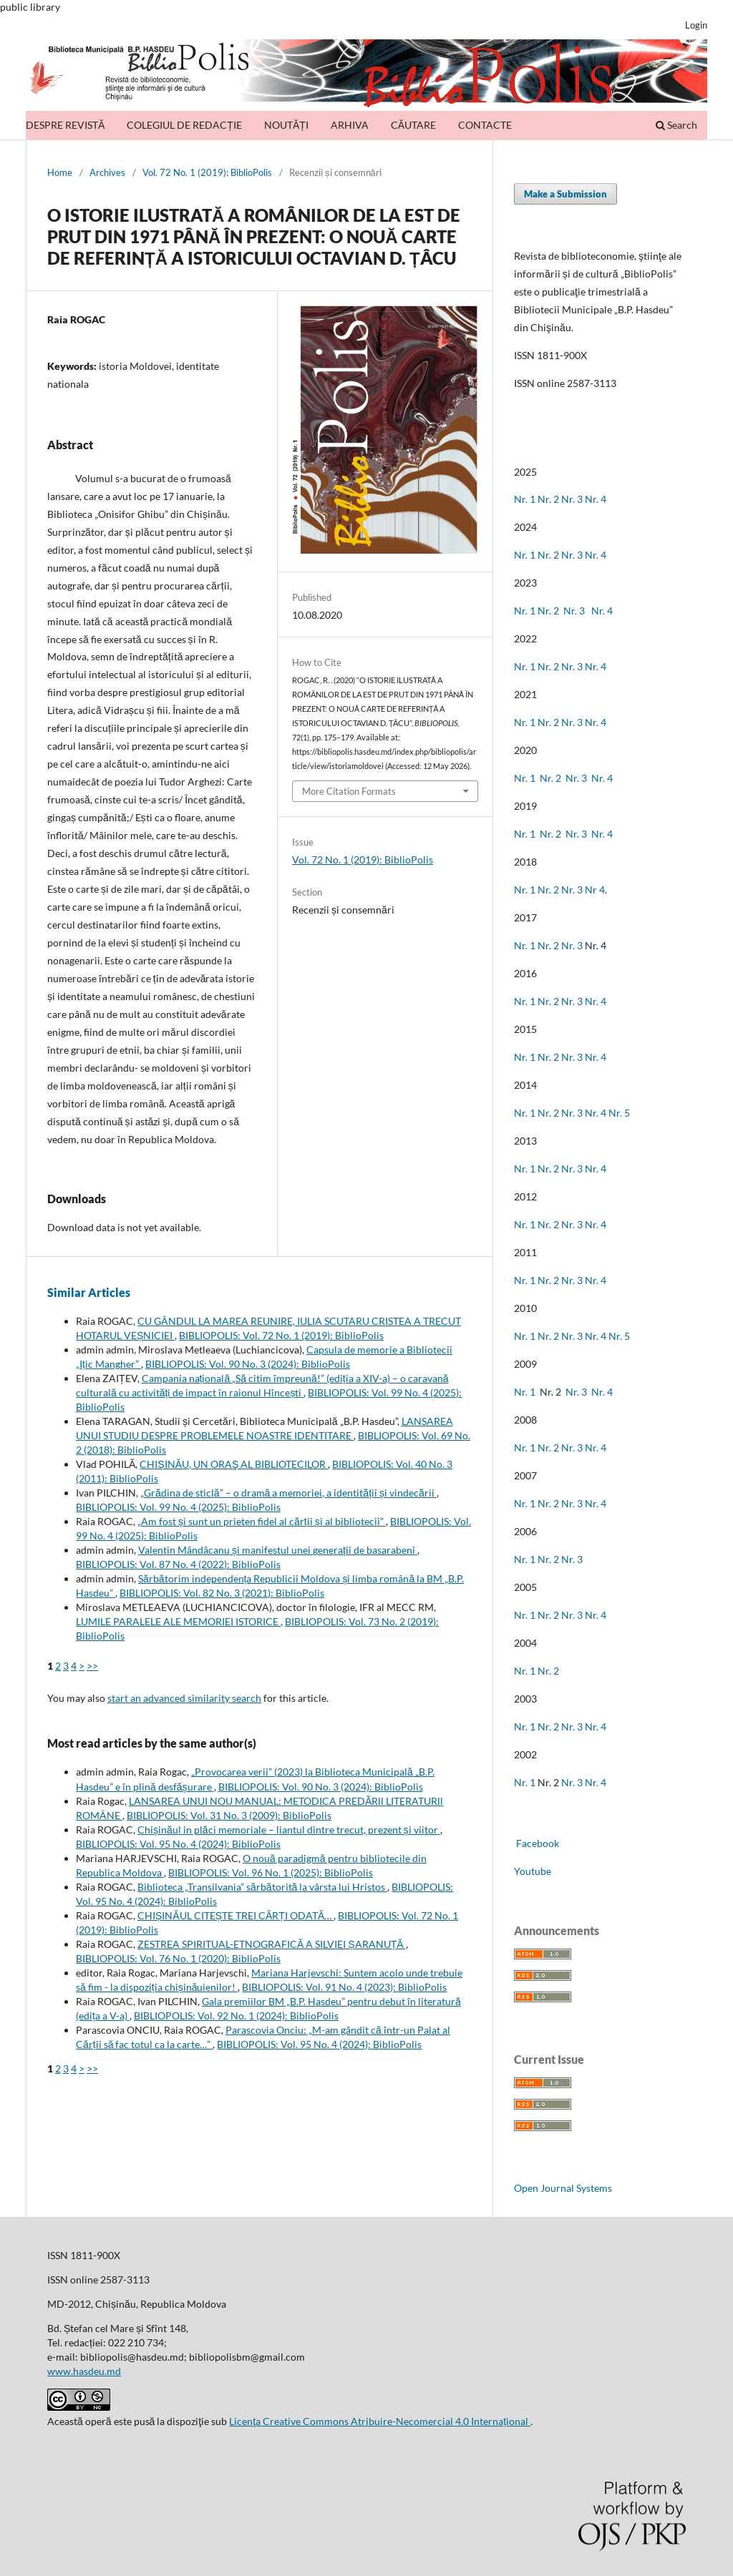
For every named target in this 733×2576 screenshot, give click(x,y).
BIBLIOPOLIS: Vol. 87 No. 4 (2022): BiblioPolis (178, 1564)
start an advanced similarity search (184, 1698)
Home (59, 172)
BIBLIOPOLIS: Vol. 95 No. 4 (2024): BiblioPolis (178, 1844)
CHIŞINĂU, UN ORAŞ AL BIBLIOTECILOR (234, 1464)
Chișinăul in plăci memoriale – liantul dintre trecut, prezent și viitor (288, 1829)
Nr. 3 (572, 499)
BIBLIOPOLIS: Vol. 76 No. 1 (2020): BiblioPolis (178, 1958)
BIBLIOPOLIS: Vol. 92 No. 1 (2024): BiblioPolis (236, 2015)
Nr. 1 (524, 499)
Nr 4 (595, 889)
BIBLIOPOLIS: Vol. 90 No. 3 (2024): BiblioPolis (247, 1364)
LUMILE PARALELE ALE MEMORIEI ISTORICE (178, 1621)
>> (92, 1666)
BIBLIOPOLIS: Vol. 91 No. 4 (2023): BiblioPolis (344, 1987)
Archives (107, 172)
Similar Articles (88, 1292)
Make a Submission (565, 194)
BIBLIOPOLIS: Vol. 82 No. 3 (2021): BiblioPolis (222, 1593)
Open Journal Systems (563, 2188)
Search (676, 125)
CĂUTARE (413, 125)
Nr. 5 (619, 1113)
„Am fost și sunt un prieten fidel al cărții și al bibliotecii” (261, 1521)
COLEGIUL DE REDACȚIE (184, 125)
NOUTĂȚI (286, 125)
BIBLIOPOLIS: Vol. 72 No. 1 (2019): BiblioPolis (281, 1335)
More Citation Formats (349, 791)
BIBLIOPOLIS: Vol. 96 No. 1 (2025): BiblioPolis (270, 1872)
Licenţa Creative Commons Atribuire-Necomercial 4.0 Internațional (379, 2421)
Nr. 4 (595, 499)
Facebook (536, 1843)
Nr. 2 (549, 499)
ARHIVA (350, 125)
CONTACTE (485, 125)
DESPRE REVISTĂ (65, 125)
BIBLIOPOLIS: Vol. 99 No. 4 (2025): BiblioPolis (178, 1507)
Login (696, 25)
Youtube (532, 1871)
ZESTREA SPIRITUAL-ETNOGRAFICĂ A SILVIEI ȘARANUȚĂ (271, 1944)
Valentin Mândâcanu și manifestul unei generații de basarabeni (277, 1550)
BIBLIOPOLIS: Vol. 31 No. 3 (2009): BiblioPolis (229, 1815)
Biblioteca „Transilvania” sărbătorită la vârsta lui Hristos (262, 1887)
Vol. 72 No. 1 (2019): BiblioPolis (207, 172)
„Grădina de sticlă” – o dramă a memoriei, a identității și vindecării (288, 1493)
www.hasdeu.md (84, 2371)
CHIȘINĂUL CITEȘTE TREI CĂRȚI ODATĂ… (235, 1915)
